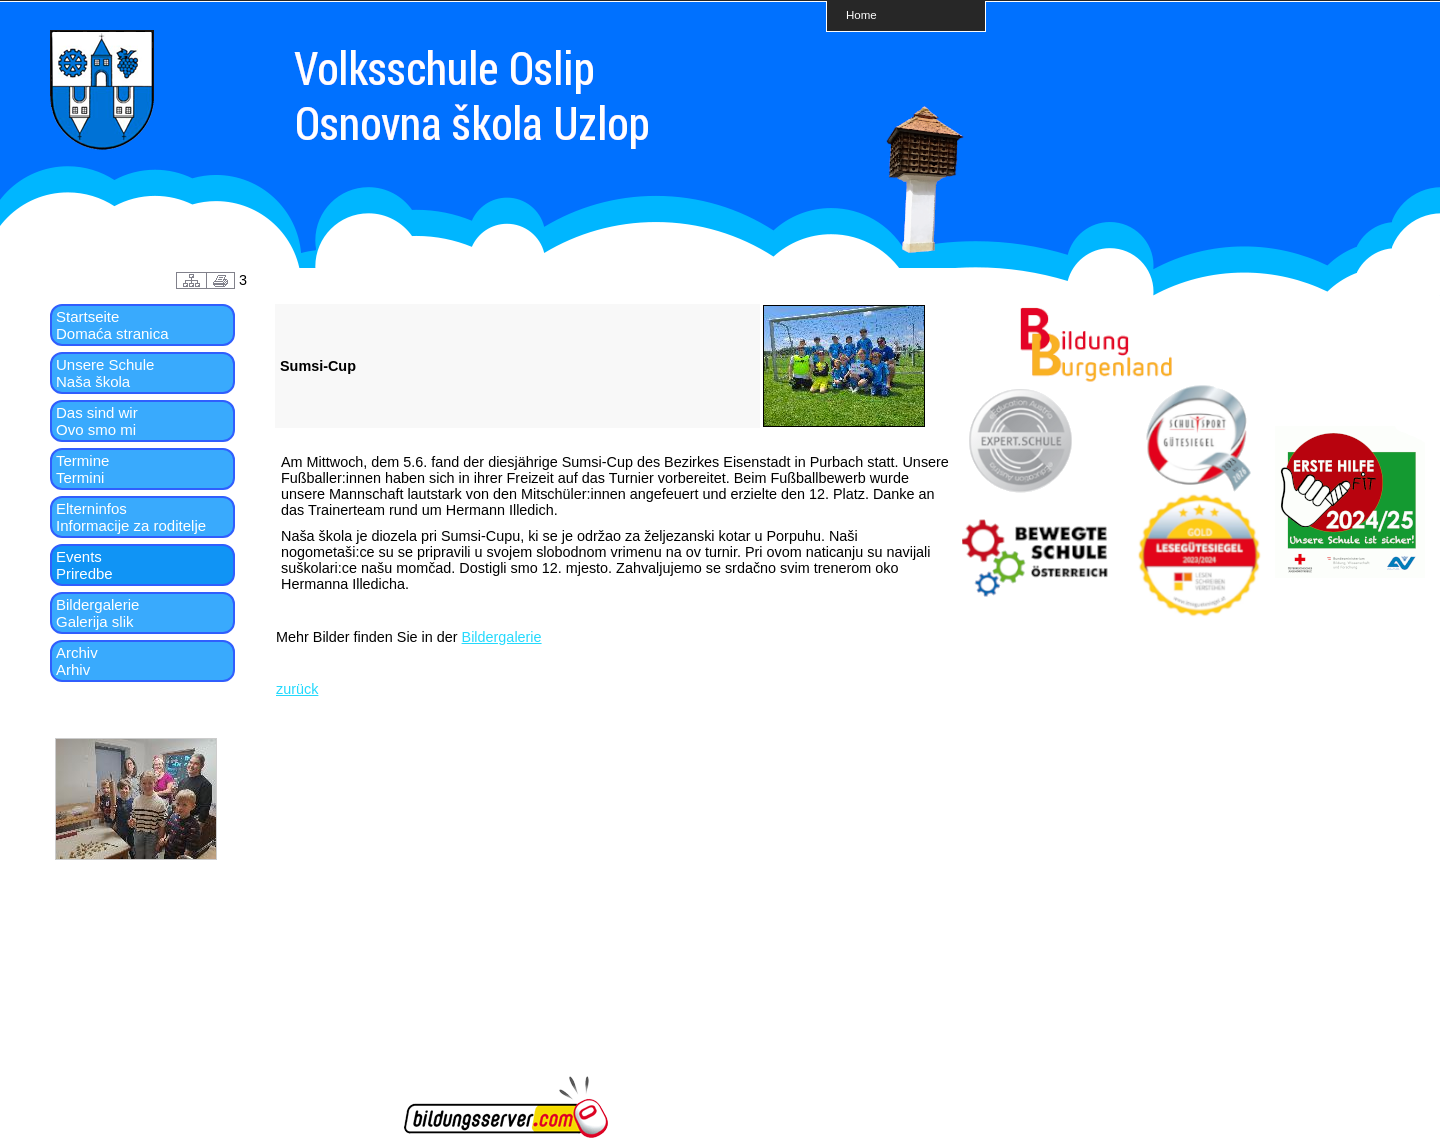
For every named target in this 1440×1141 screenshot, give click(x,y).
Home (861, 14)
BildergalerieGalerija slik (97, 613)
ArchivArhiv (77, 661)
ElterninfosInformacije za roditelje (131, 517)
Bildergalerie (502, 637)
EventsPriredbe (84, 565)
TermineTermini (82, 469)
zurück (297, 689)
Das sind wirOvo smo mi (97, 421)
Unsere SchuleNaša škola (105, 373)
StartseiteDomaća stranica (112, 325)
